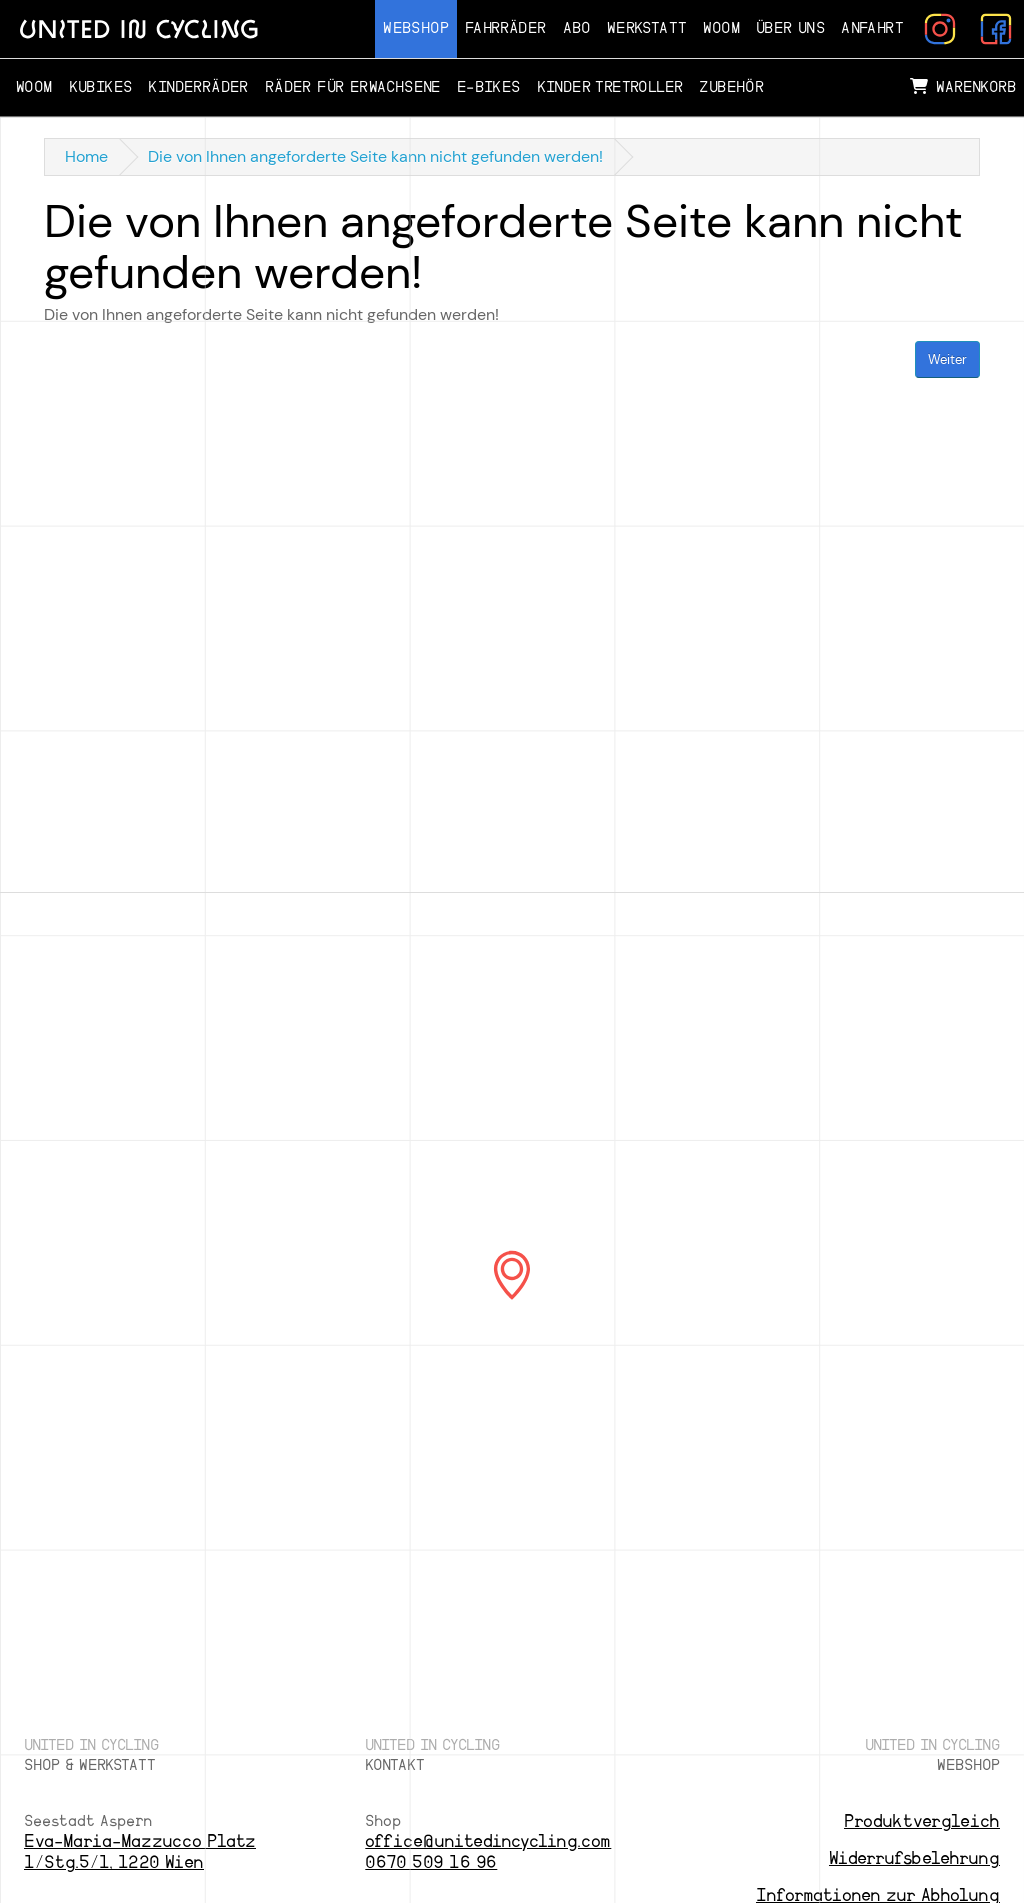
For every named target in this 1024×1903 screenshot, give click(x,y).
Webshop (416, 28)
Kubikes (101, 87)
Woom (721, 28)
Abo (577, 28)
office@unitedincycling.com (488, 1841)
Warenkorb (963, 87)
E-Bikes (489, 87)
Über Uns (790, 28)
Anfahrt (872, 28)
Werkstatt (647, 28)
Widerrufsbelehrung (914, 1858)
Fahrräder (506, 28)
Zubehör (731, 87)
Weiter (947, 359)
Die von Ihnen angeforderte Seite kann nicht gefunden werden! (375, 156)
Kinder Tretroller (610, 87)
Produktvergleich (922, 1821)
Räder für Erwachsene (353, 87)
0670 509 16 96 (431, 1862)
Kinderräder (198, 87)
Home (86, 156)
